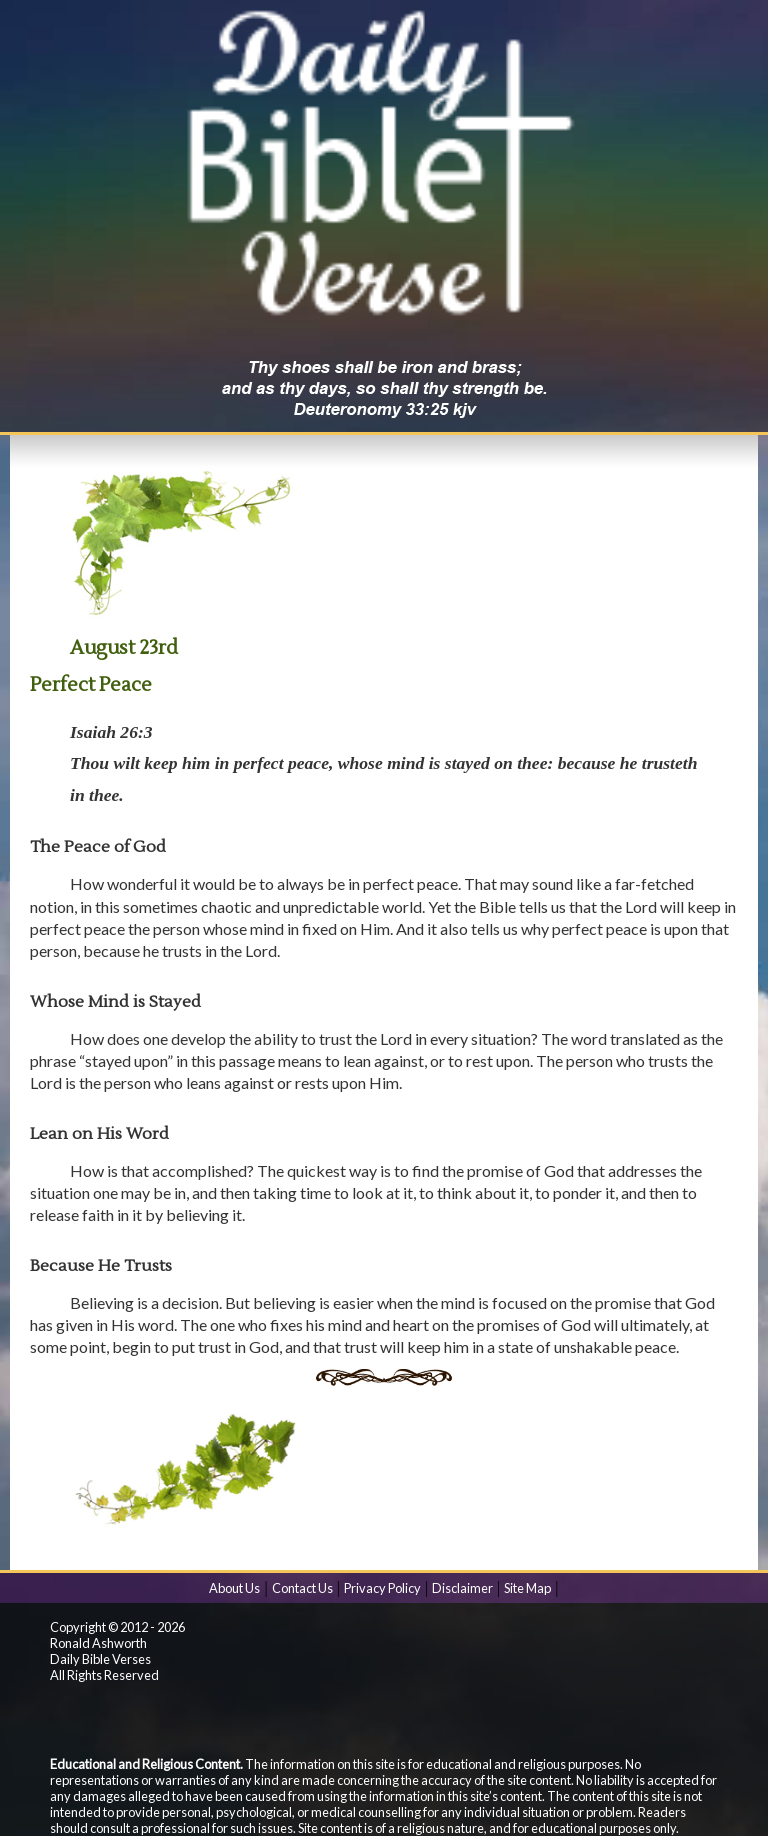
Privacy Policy (382, 1588)
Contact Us (302, 1588)
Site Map (527, 1588)
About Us (234, 1588)
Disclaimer (462, 1588)
